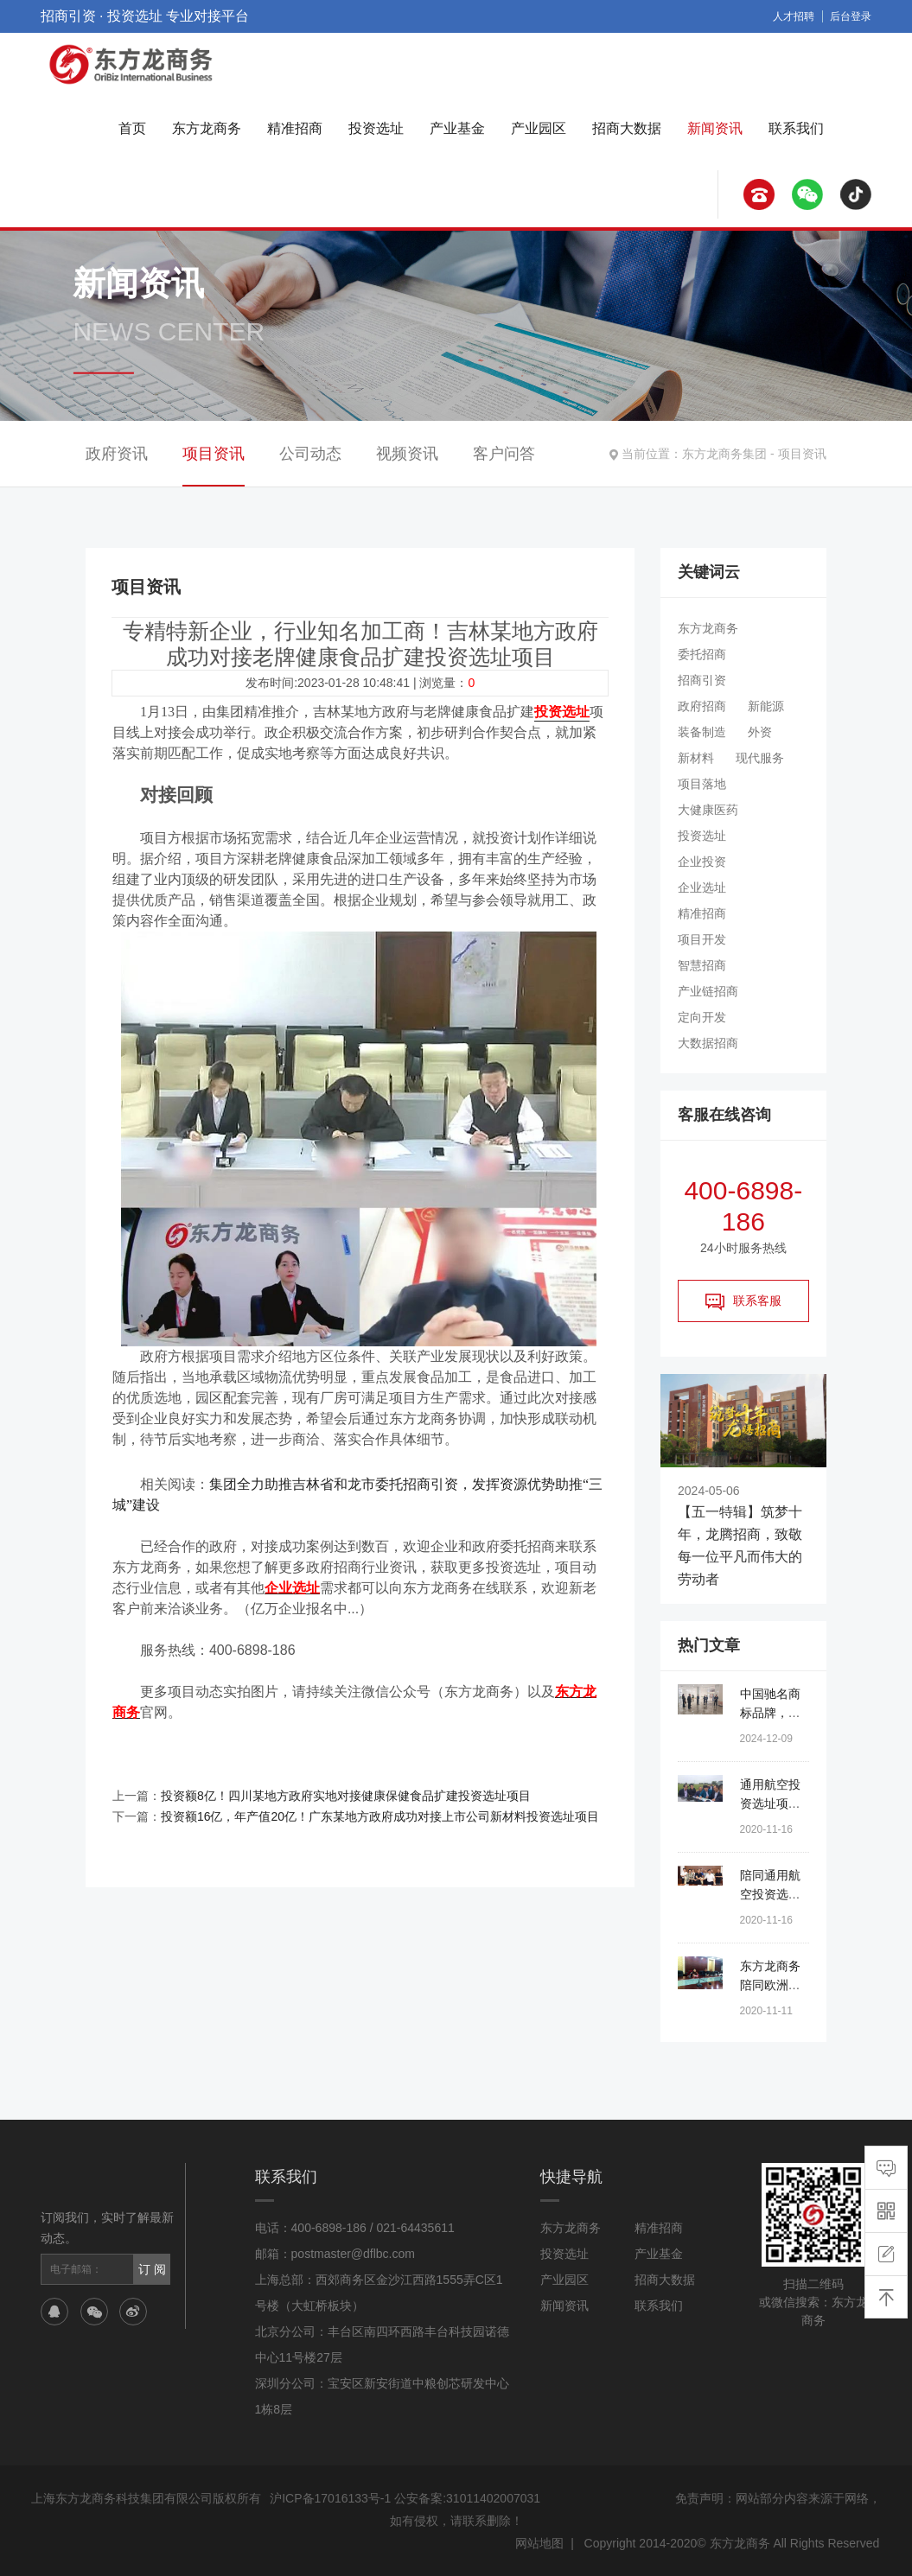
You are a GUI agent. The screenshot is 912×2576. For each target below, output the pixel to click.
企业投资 (702, 861)
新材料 (696, 758)
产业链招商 (708, 991)
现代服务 (760, 758)
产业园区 (538, 128)
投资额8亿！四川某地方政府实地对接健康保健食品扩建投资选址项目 (346, 1796)
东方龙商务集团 (724, 454)
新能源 (766, 706)
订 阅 (152, 2269)
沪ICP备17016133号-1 (330, 2498)
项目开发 (702, 939)
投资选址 (376, 128)
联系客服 (743, 1301)
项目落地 (702, 784)
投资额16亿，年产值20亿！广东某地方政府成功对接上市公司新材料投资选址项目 (380, 1816)
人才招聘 (793, 16)
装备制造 (702, 732)
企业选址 (702, 887)
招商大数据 (626, 128)
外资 (760, 732)
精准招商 (294, 128)
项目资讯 (802, 454)
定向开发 (702, 1017)
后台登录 (850, 16)
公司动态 (310, 453)
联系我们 (796, 128)
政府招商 (702, 706)
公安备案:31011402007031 (467, 2498)
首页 (132, 128)
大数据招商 (708, 1043)
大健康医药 (708, 810)
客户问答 (504, 453)
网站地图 (539, 2543)
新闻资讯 (715, 128)
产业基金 (457, 128)
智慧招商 (702, 965)
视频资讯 (407, 453)
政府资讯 (117, 453)
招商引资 (702, 680)
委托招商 (702, 654)
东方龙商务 (206, 128)
